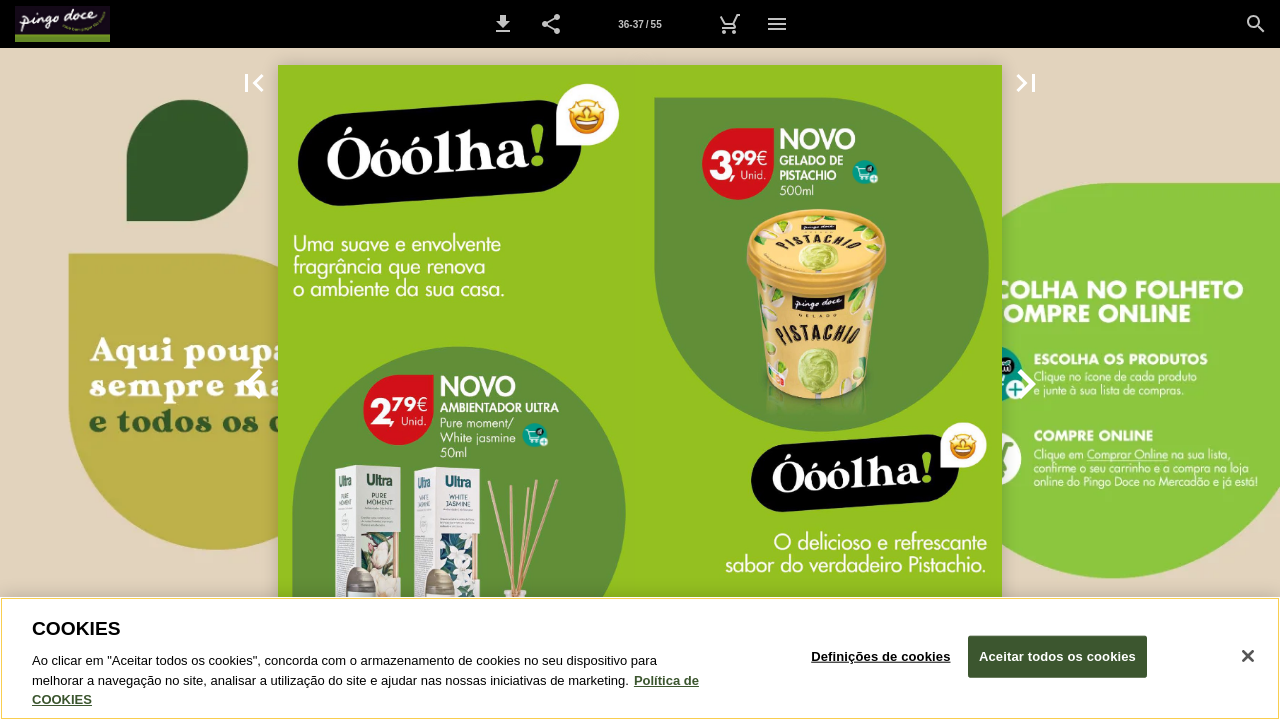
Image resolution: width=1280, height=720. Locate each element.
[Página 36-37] (640, 24)
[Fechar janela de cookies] (1248, 656)
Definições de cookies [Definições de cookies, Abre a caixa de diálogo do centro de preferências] (880, 656)
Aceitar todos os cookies (1057, 656)
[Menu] (777, 24)
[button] (503, 24)
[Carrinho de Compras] (729, 24)
